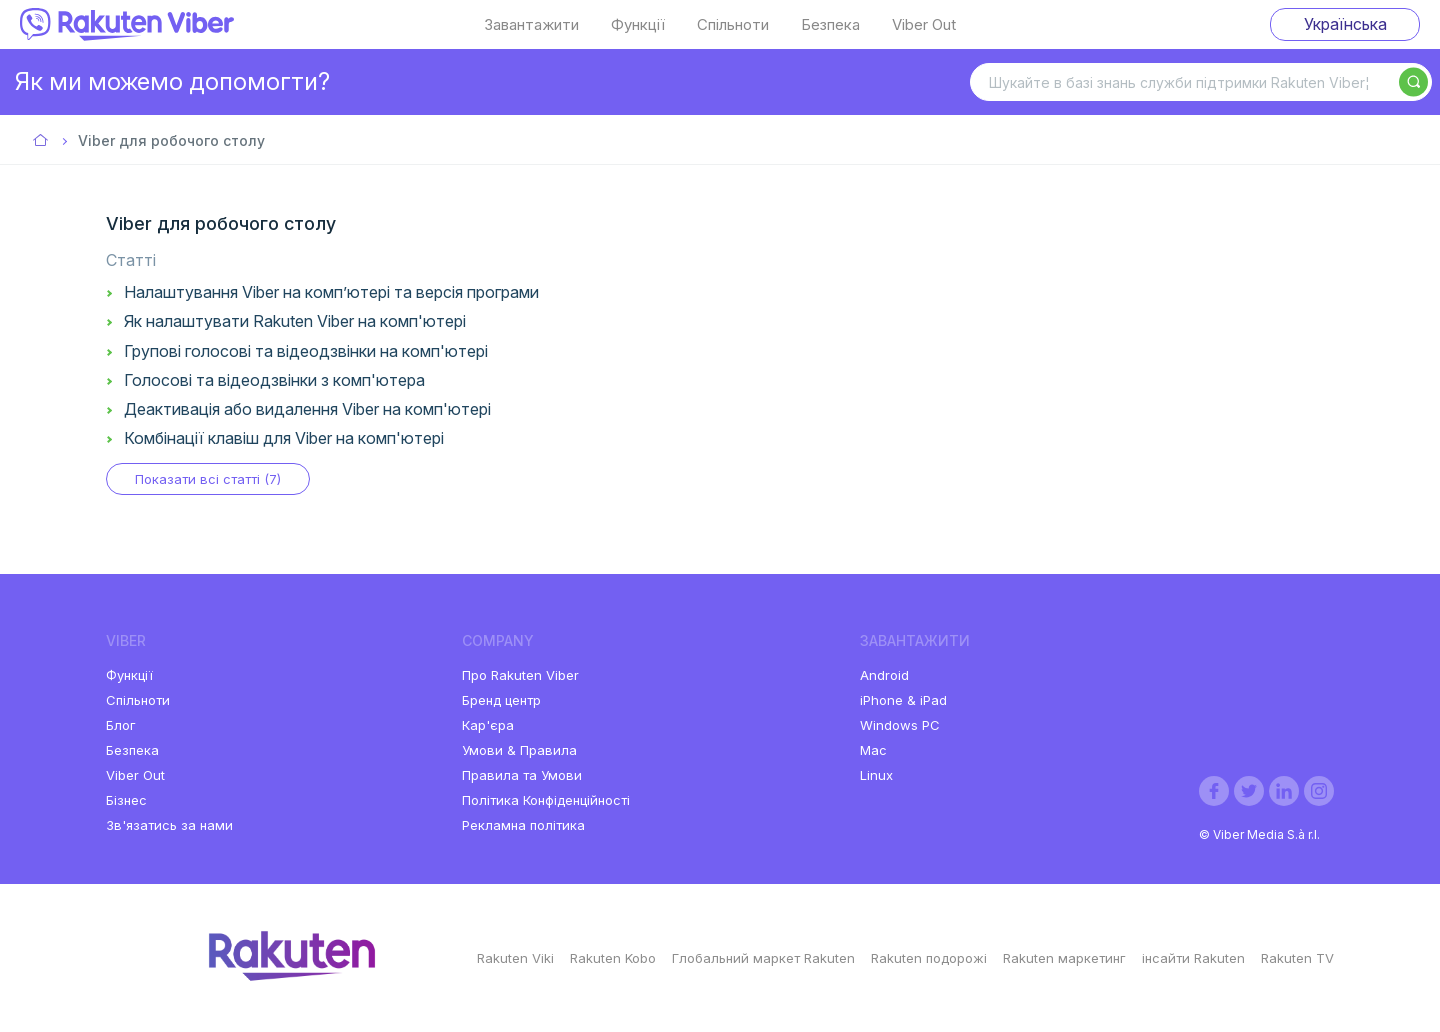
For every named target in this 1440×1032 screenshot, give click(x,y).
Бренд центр (501, 700)
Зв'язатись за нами (169, 825)
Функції (638, 25)
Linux (876, 775)
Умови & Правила (519, 750)
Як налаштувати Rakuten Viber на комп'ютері (295, 321)
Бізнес (126, 800)
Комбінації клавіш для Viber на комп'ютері (284, 438)
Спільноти (733, 25)
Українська (1345, 24)
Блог (121, 725)
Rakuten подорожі (929, 958)
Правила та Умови (522, 775)
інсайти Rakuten (1193, 958)
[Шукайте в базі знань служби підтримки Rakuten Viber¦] (1201, 82)
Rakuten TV (1297, 958)
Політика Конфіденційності (546, 800)
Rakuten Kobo (613, 958)
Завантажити (531, 25)
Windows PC (900, 725)
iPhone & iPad (903, 700)
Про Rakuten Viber (520, 675)
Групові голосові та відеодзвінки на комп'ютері (306, 351)
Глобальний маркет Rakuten (763, 958)
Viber (41, 141)
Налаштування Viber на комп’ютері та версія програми (331, 292)
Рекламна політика (523, 825)
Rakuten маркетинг (1064, 958)
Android (884, 675)
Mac (873, 750)
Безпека (830, 25)
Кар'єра (488, 725)
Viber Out (924, 25)
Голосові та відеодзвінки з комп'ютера (274, 380)
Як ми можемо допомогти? (172, 81)
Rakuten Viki (515, 958)
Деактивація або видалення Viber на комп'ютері (307, 409)
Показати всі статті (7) (208, 479)
